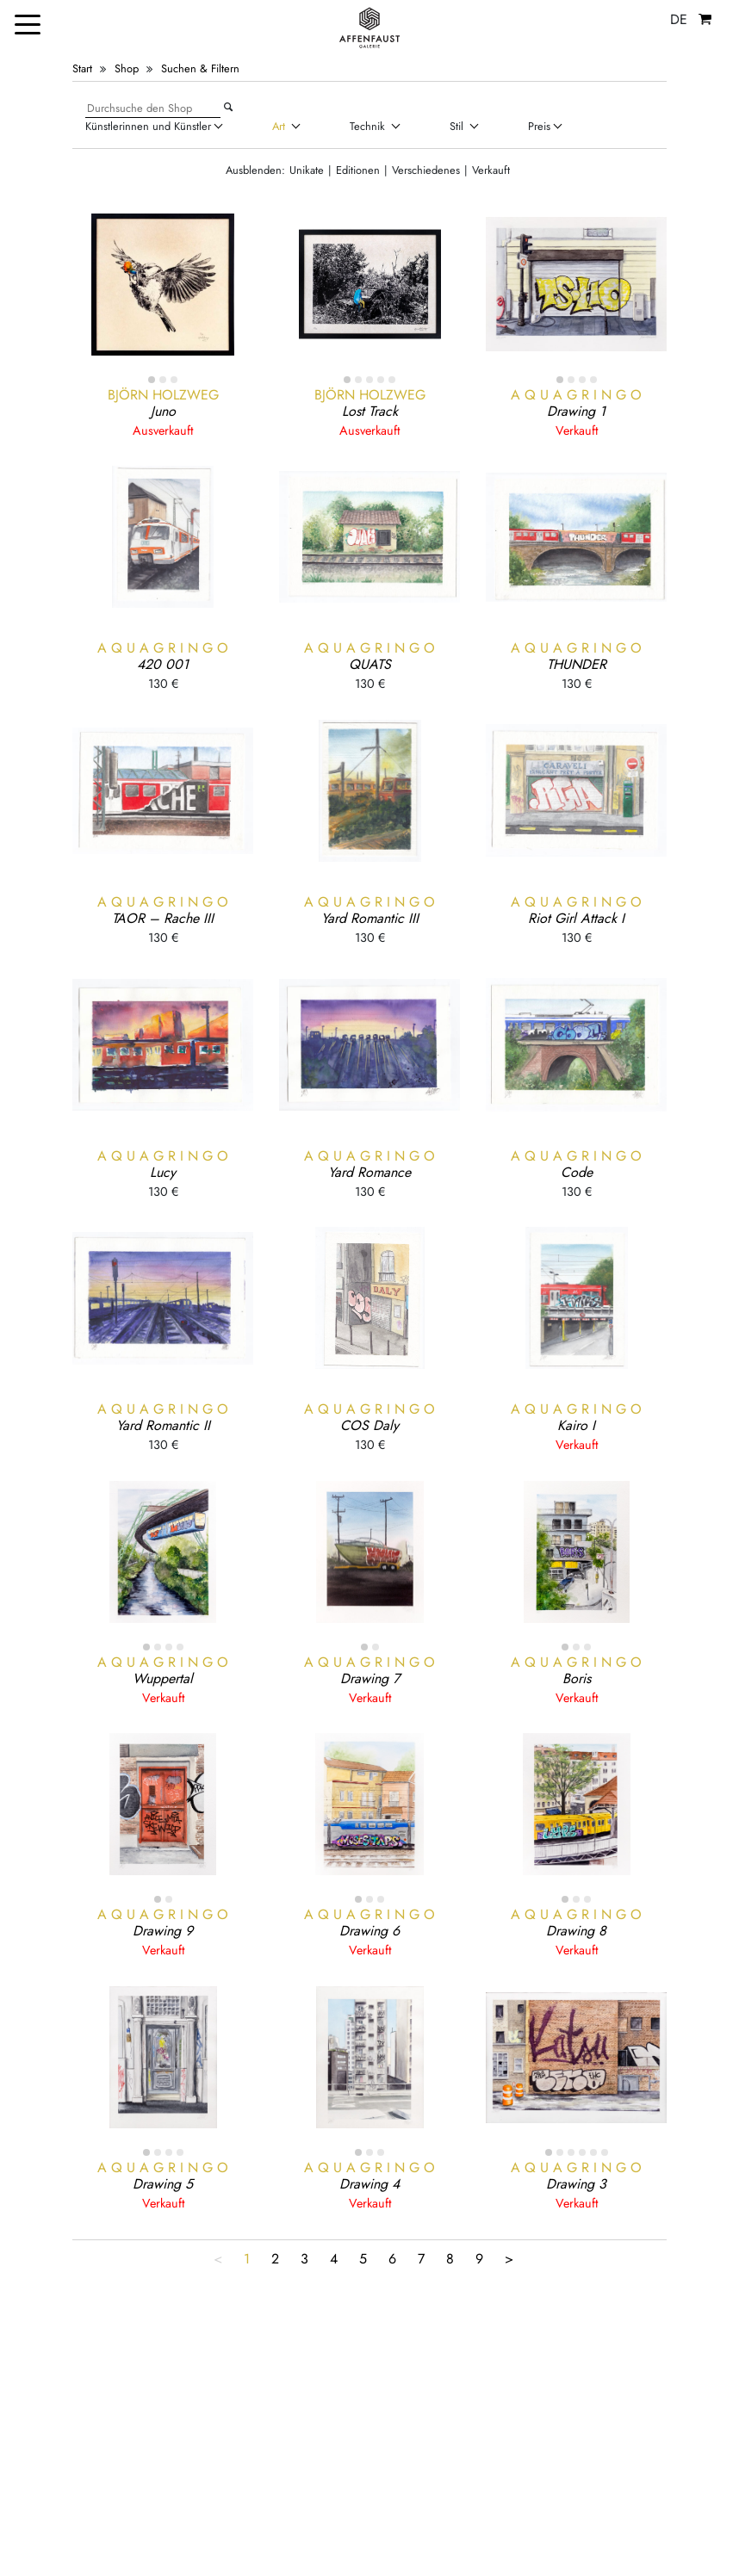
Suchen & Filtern (200, 68)
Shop (127, 68)
